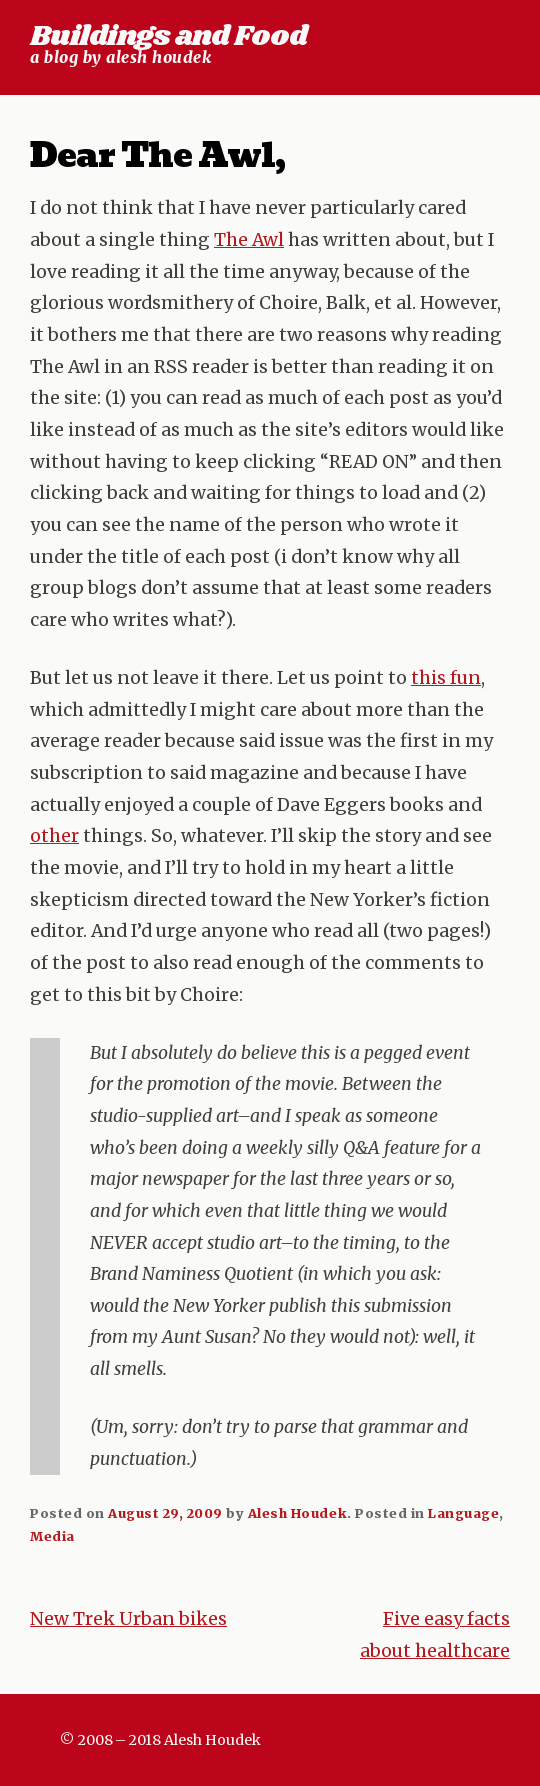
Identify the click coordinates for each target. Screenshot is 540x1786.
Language (463, 1513)
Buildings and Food (168, 36)
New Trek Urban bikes (128, 1619)
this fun (446, 678)
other (54, 836)
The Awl (249, 240)
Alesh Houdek (297, 1513)
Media (52, 1536)
